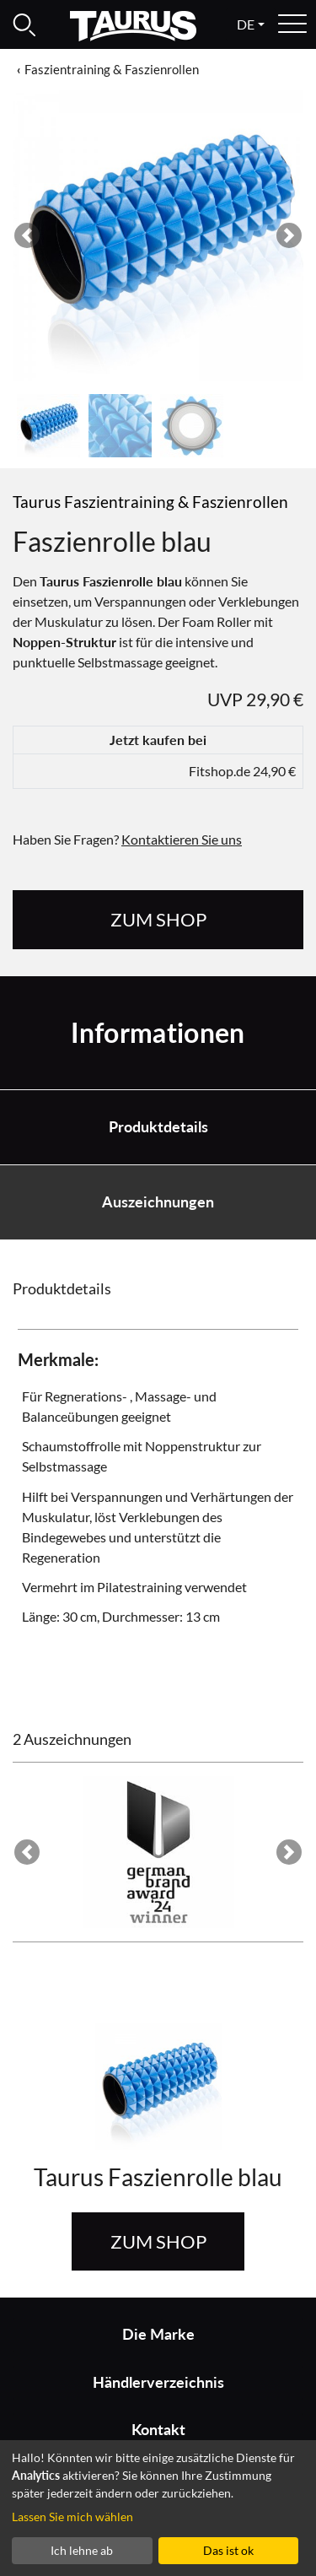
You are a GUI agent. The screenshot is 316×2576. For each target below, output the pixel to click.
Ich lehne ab (82, 2550)
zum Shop (158, 919)
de (245, 24)
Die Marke (158, 2334)
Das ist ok (228, 2550)
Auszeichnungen (158, 1202)
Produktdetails (158, 1127)
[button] (27, 235)
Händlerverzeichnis (158, 2382)
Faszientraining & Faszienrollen (111, 69)
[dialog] (158, 2508)
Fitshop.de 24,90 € (242, 771)
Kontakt (158, 2429)
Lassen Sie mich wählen (72, 2516)
